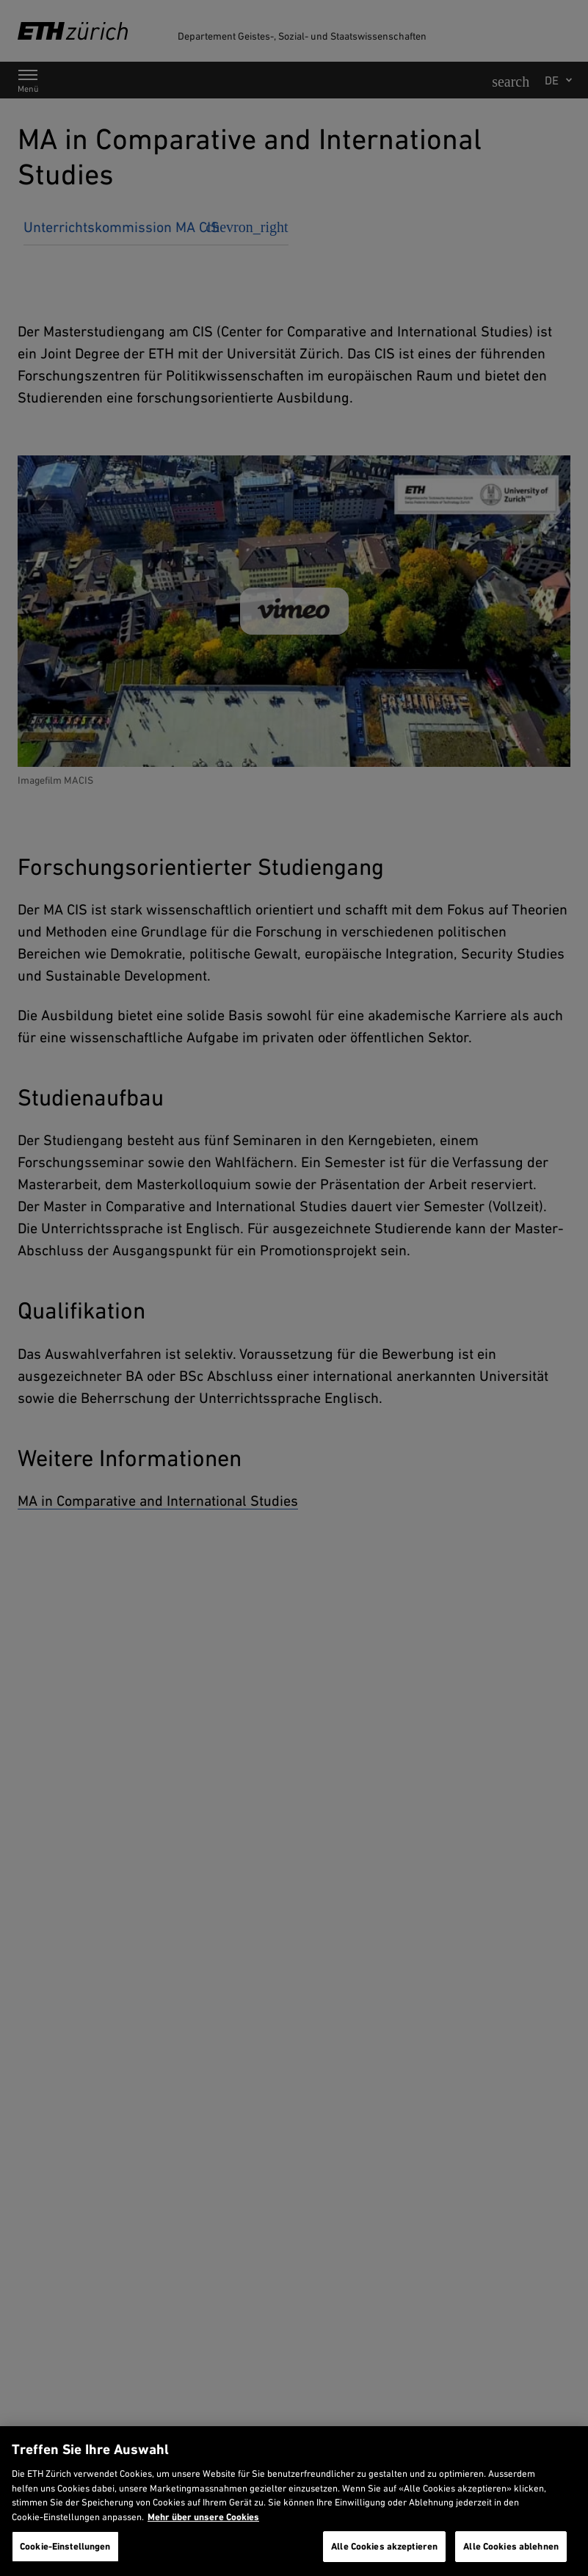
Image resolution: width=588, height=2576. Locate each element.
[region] (294, 2501)
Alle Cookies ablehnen (511, 2546)
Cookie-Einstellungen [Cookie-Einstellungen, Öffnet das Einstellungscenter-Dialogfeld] (65, 2546)
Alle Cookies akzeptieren (384, 2546)
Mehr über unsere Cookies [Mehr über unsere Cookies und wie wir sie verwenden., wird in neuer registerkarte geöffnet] (203, 2516)
